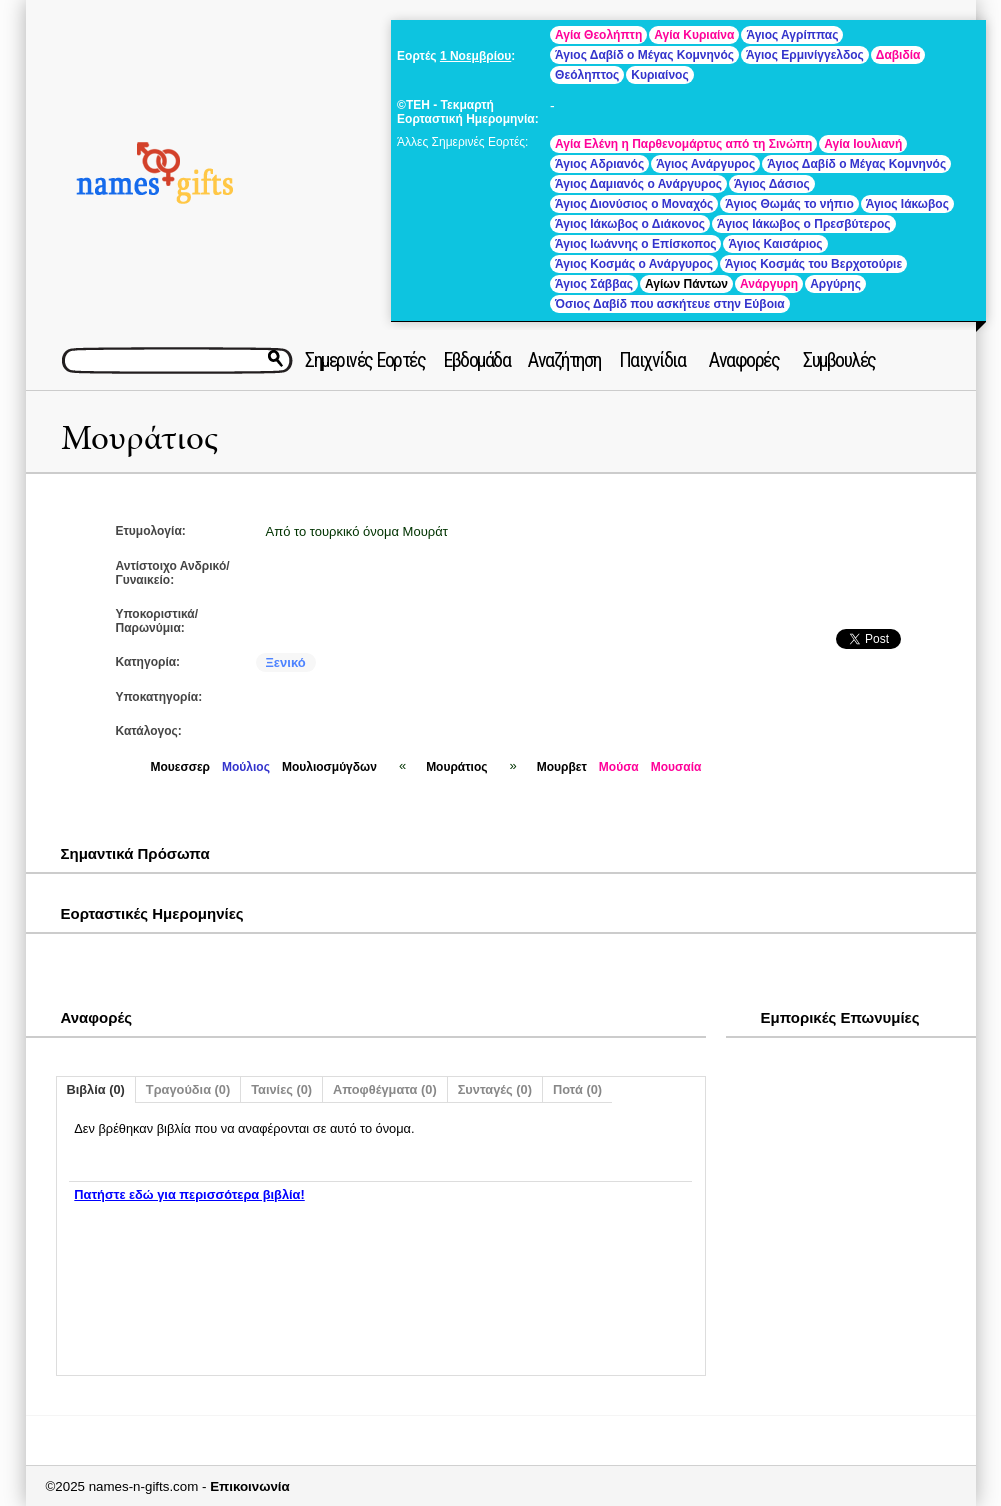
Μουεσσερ (181, 767)
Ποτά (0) (577, 1089)
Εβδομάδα (476, 360)
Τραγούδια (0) (188, 1089)
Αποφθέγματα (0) (385, 1089)
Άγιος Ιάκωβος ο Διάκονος (630, 224)
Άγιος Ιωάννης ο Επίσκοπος (635, 244)
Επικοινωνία (250, 1486)
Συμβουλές (839, 360)
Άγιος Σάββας (594, 284)
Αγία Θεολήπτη (598, 35)
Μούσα (619, 767)
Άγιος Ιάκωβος (907, 204)
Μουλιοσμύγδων (329, 767)
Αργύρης (835, 284)
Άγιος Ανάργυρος (705, 164)
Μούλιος (246, 767)
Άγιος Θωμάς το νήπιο (789, 204)
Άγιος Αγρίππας (792, 35)
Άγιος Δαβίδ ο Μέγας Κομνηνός (644, 55)
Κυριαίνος (659, 75)
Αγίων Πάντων (686, 284)
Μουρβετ (562, 767)
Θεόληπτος (587, 75)
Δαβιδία (898, 55)
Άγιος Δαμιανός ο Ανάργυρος (638, 184)
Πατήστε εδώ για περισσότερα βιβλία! (189, 1194)
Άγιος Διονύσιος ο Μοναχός (634, 204)
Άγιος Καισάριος (775, 244)
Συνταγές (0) (495, 1089)
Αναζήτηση (564, 360)
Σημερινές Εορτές (365, 360)
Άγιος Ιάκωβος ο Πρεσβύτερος (804, 224)
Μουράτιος (139, 438)
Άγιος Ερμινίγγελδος (805, 55)
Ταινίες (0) (281, 1089)
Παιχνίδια (652, 360)
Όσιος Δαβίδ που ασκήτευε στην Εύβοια (670, 304)
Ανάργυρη (769, 284)
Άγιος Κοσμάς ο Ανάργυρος (634, 264)
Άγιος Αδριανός (599, 164)
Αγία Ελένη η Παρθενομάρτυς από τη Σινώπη (683, 144)
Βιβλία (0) (96, 1089)
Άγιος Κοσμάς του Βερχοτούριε (813, 264)
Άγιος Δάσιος (772, 184)
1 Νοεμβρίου (475, 56)
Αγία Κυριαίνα (694, 35)
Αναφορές (744, 360)
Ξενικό (286, 662)
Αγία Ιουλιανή (863, 144)
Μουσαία (676, 767)
